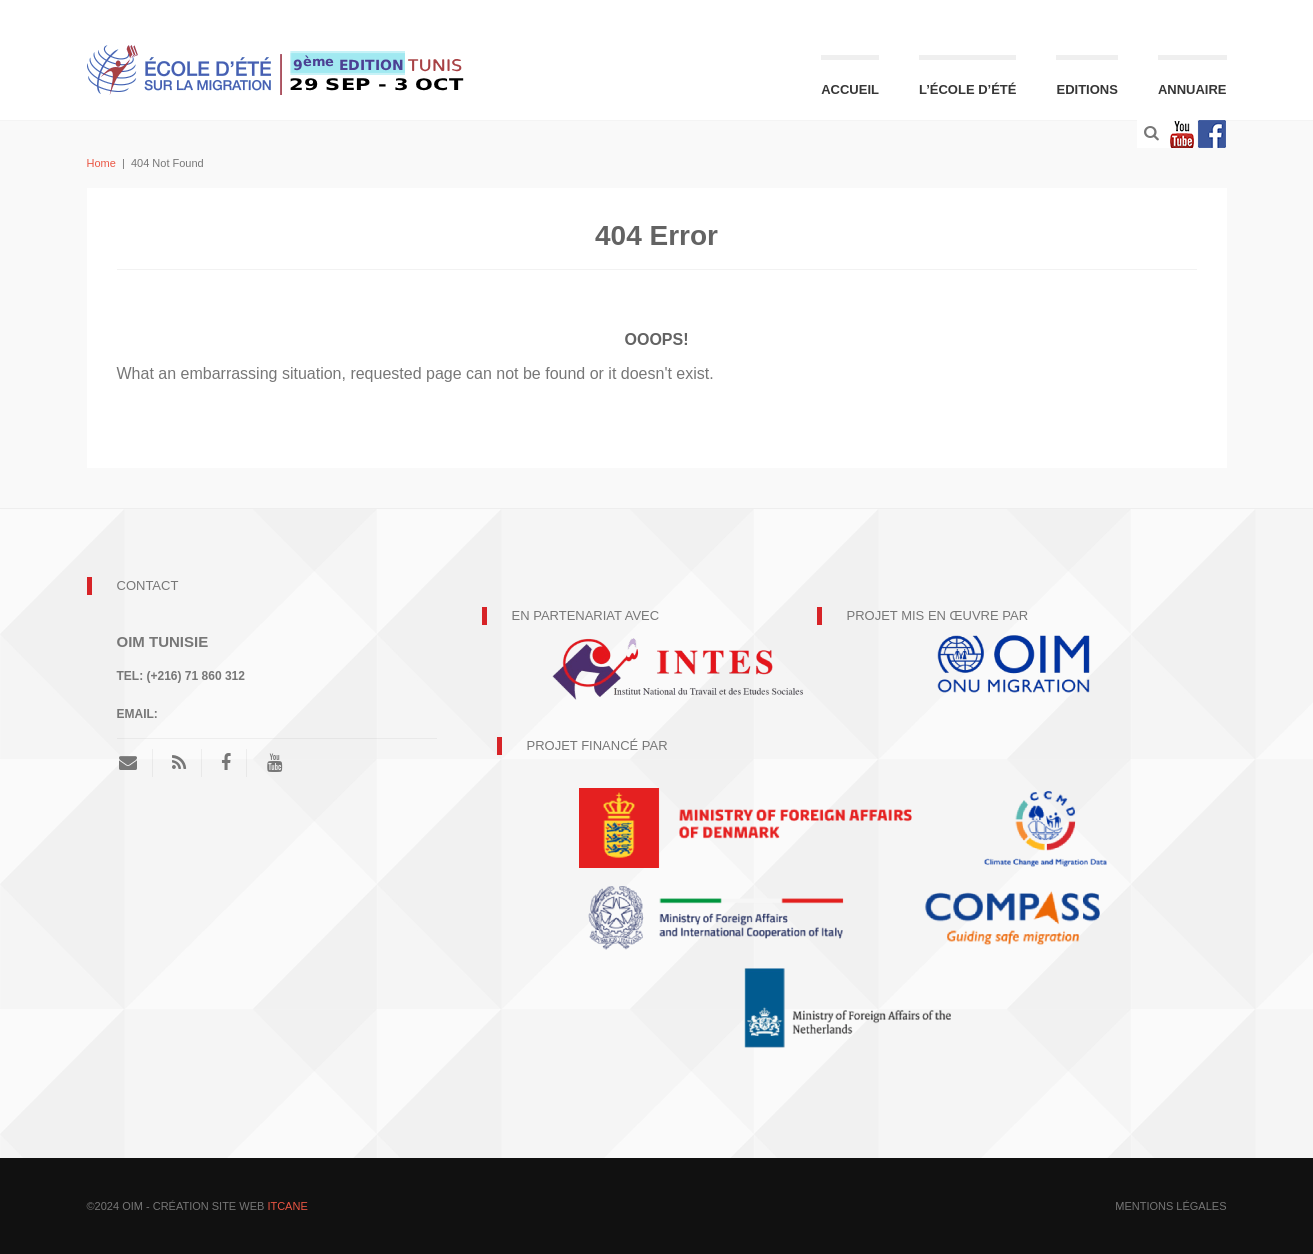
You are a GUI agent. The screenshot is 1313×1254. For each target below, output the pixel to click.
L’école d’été (968, 89)
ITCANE (287, 1206)
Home (101, 163)
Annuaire (1192, 89)
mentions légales (1170, 1206)
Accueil (850, 89)
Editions (1086, 89)
